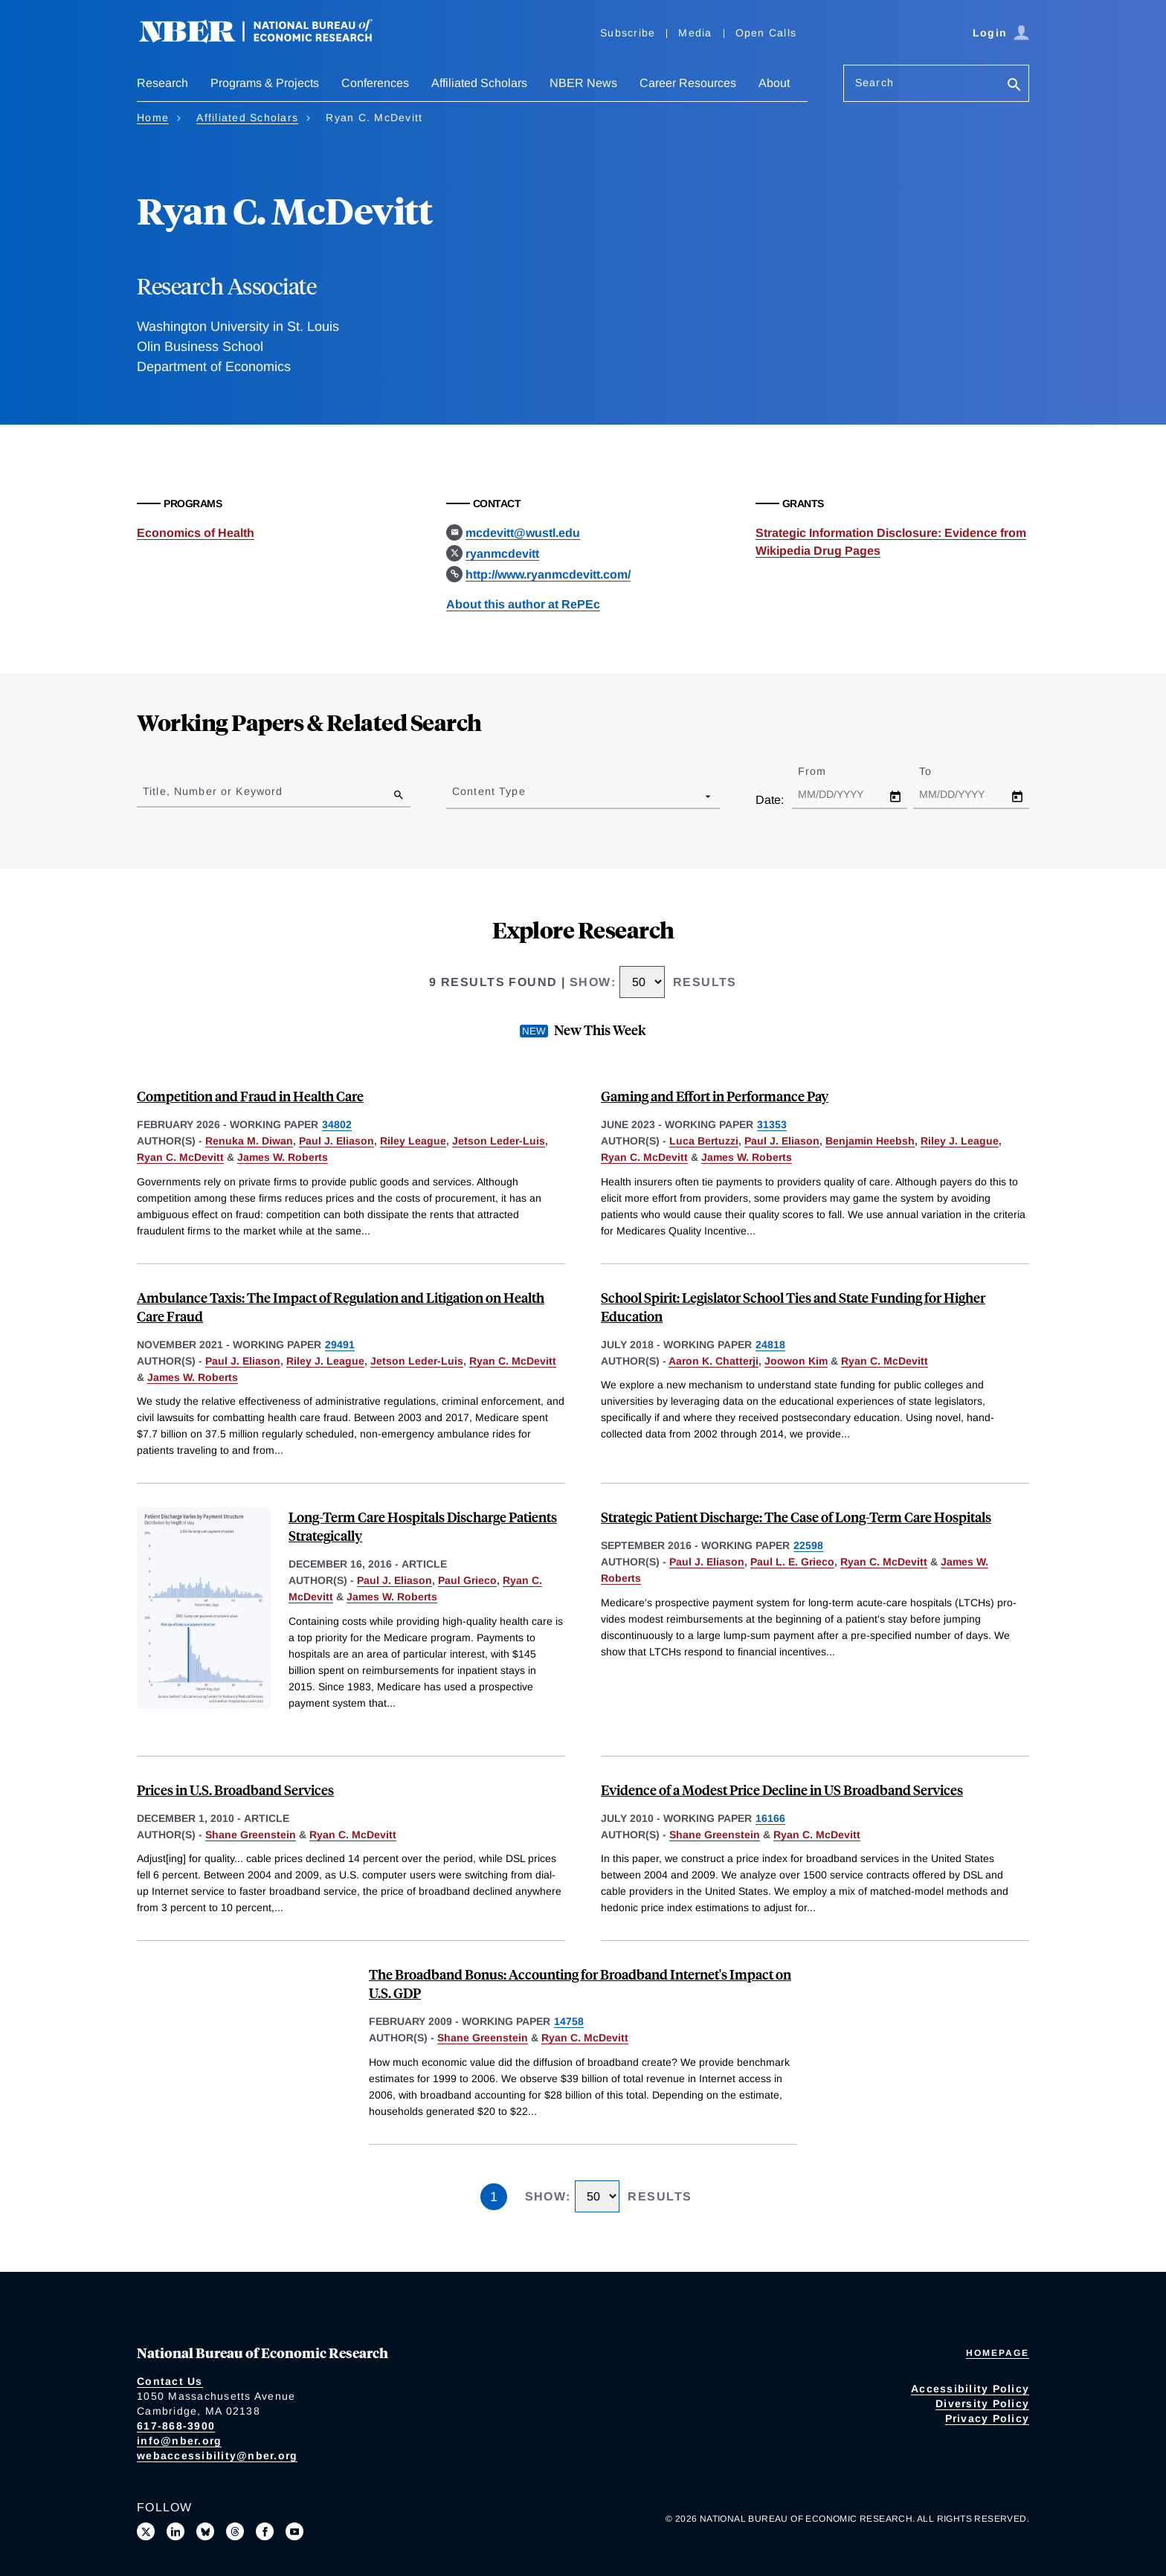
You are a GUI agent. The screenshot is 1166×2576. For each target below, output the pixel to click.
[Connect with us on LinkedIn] (175, 2531)
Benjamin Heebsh (870, 1141)
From (825, 771)
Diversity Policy (982, 2403)
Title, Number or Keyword (213, 791)
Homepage (997, 2353)
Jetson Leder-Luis (498, 1141)
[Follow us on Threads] (235, 2531)
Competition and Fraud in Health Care (250, 1095)
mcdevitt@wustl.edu (523, 533)
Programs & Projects (264, 83)
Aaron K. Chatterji (713, 1361)
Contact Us (170, 2381)
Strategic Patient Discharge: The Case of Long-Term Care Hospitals (796, 1516)
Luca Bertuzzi (703, 1141)
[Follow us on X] (146, 2531)
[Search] (1014, 86)
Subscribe (627, 33)
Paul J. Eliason (336, 1141)
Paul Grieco (467, 1580)
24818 (770, 1344)
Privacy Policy (987, 2418)
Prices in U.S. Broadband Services (235, 1789)
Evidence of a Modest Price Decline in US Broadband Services (782, 1789)
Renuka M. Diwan (249, 1141)
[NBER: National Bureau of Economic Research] (268, 39)
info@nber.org (179, 2441)
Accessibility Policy (970, 2389)
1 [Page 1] (493, 2196)
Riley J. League (960, 1141)
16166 (770, 1818)
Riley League (413, 1141)
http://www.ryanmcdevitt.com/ (548, 574)
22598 (808, 1545)
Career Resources (688, 83)
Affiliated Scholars (479, 83)
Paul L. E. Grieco (792, 1562)
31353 (772, 1124)
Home (153, 117)
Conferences (375, 83)
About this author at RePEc (523, 604)
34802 (337, 1124)
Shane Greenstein (250, 1835)
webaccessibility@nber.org (217, 2455)
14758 (569, 2021)
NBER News (583, 83)
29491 (340, 1344)
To (938, 771)
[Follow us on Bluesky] (205, 2531)
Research (162, 83)
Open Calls (766, 33)
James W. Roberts (282, 1157)
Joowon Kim (796, 1361)
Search (874, 82)
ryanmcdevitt (502, 553)
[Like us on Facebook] (265, 2531)
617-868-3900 (176, 2426)
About (774, 83)
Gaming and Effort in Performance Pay (714, 1095)
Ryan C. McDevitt (180, 1157)
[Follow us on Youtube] (294, 2531)
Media (695, 33)
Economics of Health (195, 533)
